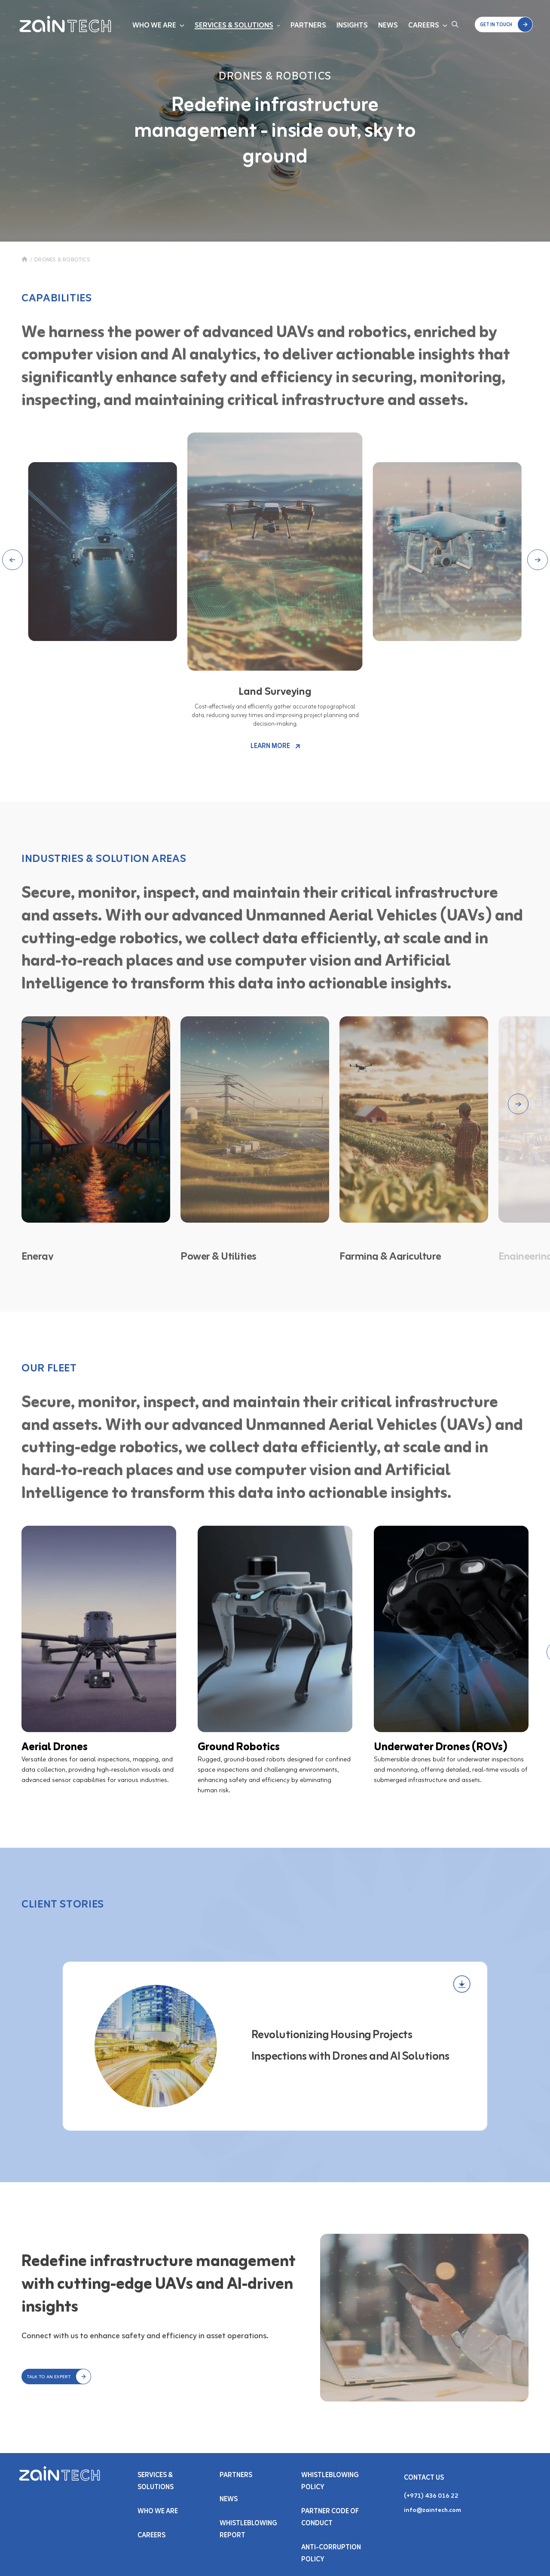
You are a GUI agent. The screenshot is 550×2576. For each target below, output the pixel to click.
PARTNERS (236, 2475)
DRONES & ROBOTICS (62, 260)
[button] (504, 24)
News (388, 25)
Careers (423, 25)
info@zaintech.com (432, 2510)
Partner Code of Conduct (330, 2517)
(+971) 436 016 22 (431, 2496)
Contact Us (424, 2478)
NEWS (229, 2499)
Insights (352, 25)
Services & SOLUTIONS (156, 2481)
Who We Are (154, 25)
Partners (308, 25)
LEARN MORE (275, 746)
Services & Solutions (234, 25)
